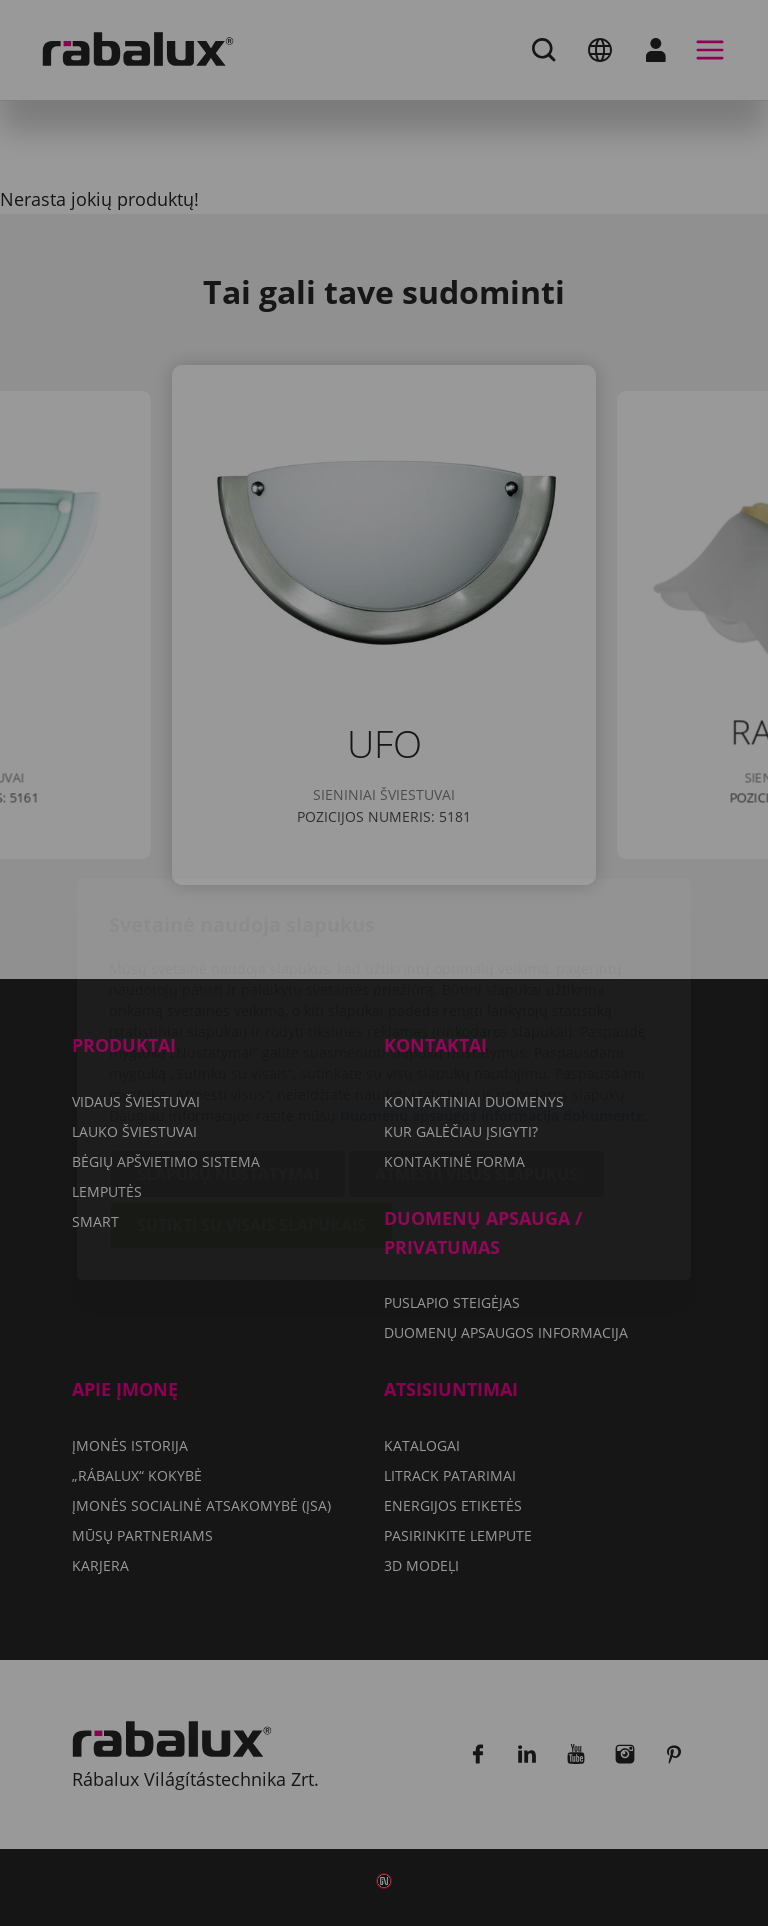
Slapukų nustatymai (228, 1058)
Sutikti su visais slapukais (251, 1109)
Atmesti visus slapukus (476, 1058)
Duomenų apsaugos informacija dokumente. (494, 999)
